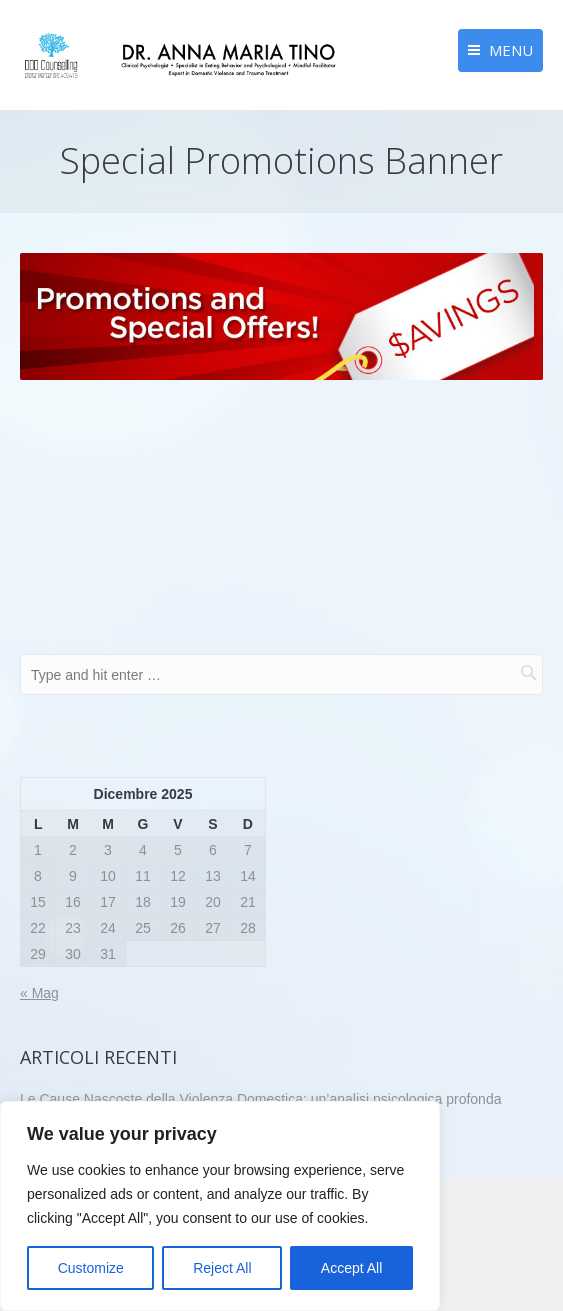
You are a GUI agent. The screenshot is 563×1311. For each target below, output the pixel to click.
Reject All (222, 1268)
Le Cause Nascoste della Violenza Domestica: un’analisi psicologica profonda (260, 1099)
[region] (220, 1206)
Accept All (351, 1268)
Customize (91, 1268)
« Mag (39, 993)
